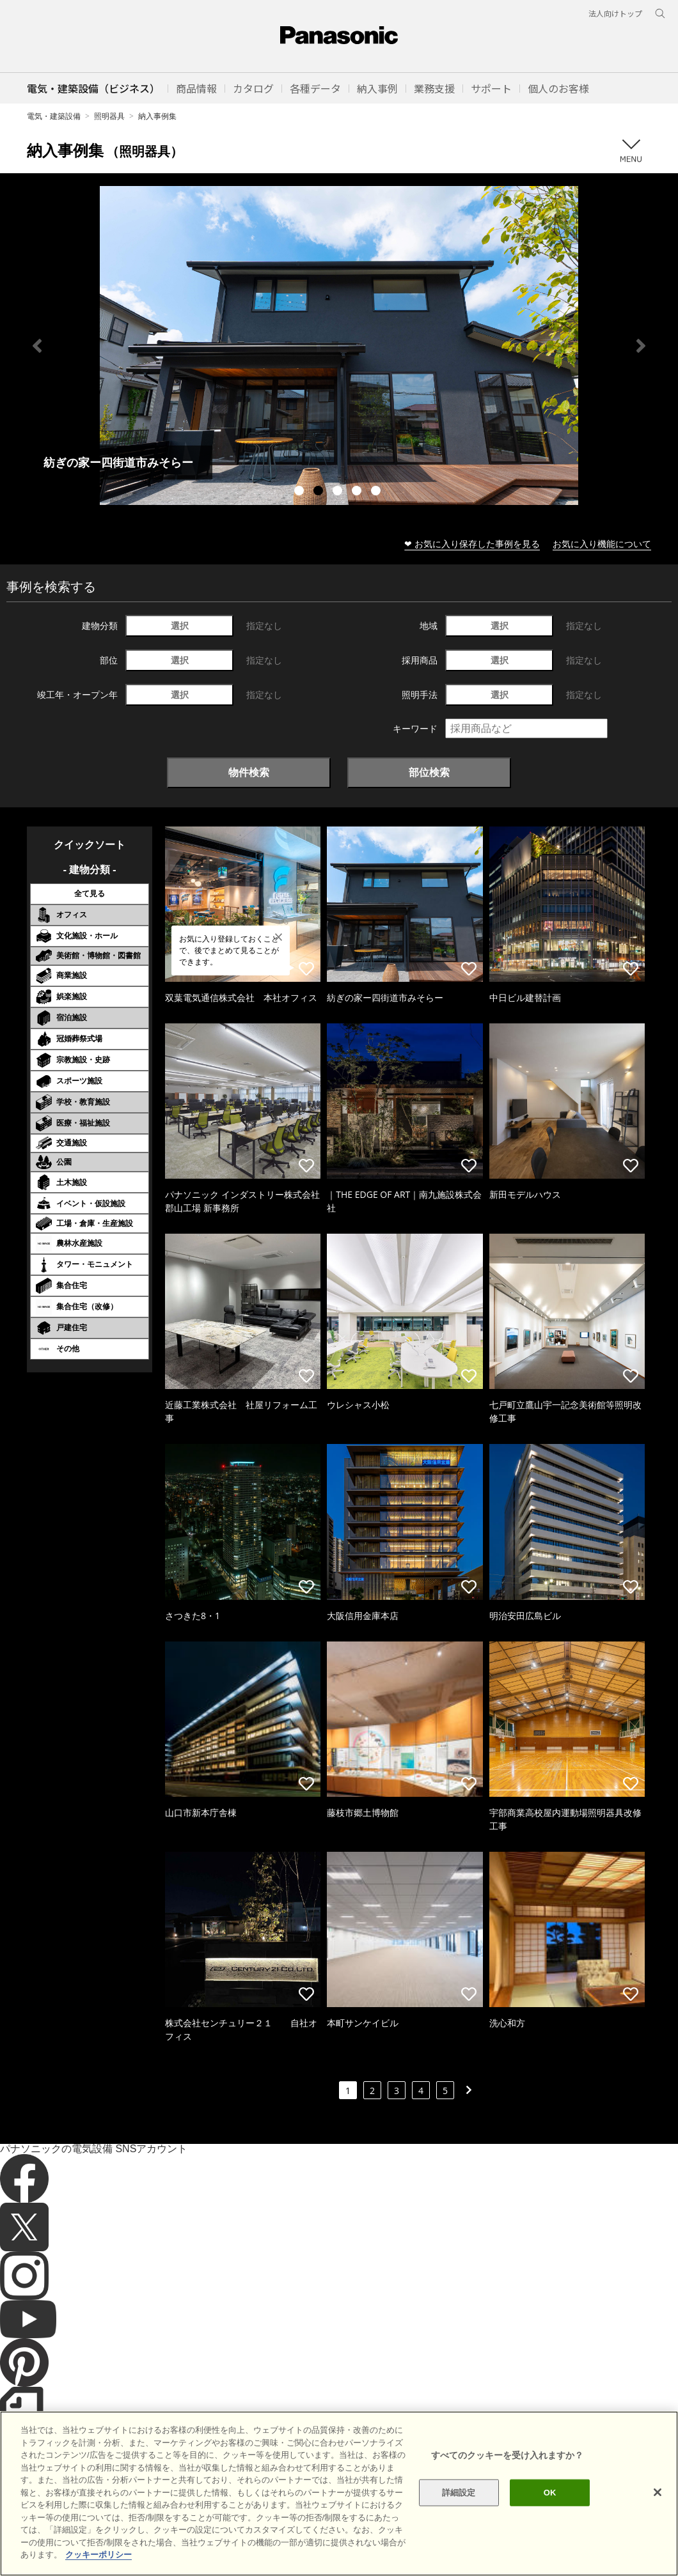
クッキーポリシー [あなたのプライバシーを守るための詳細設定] (98, 2554)
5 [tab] (377, 492)
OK (550, 2492)
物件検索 (248, 772)
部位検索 (429, 772)
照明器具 (109, 116)
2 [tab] (319, 492)
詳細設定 (459, 2492)
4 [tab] (358, 492)
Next (641, 346)
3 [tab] (339, 492)
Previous (37, 346)
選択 (180, 625)
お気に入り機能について (602, 544)
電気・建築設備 (54, 116)
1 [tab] (300, 492)
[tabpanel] (339, 345)
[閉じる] (657, 2492)
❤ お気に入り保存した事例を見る (472, 544)
